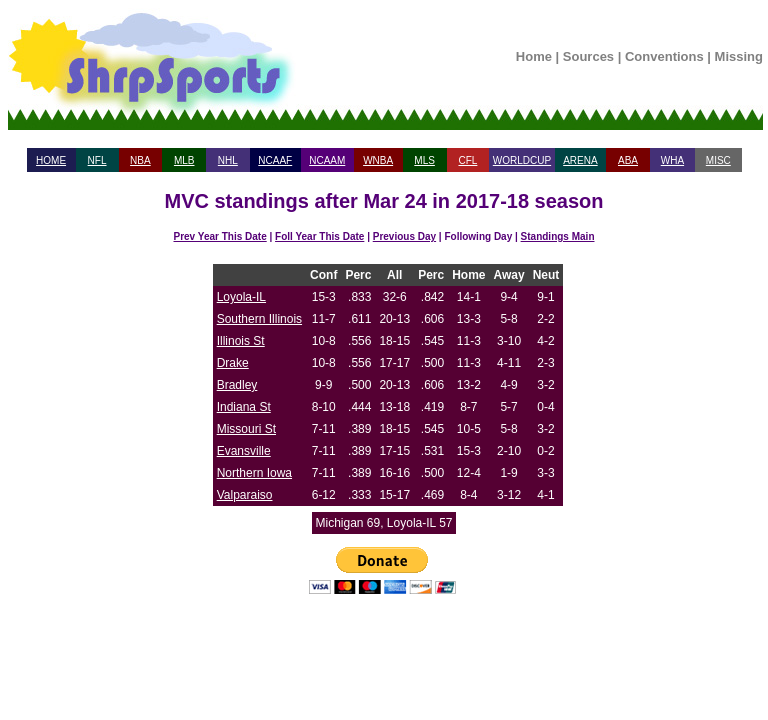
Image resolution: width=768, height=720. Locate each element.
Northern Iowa (254, 473)
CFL (467, 160)
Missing (739, 56)
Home (534, 56)
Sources (588, 56)
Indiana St (244, 407)
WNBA (378, 160)
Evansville (244, 451)
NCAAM (327, 160)
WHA (672, 160)
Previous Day (404, 236)
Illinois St (241, 341)
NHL (228, 160)
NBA (140, 160)
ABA (628, 160)
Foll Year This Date (319, 236)
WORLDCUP (522, 160)
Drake (233, 363)
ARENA (580, 160)
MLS (424, 160)
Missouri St (246, 429)
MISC (718, 160)
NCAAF (275, 160)
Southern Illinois (259, 319)
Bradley (237, 385)
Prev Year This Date (220, 236)
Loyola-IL (241, 297)
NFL (97, 160)
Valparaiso (245, 495)
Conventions (664, 56)
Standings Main (558, 236)
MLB (184, 160)
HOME (51, 160)
